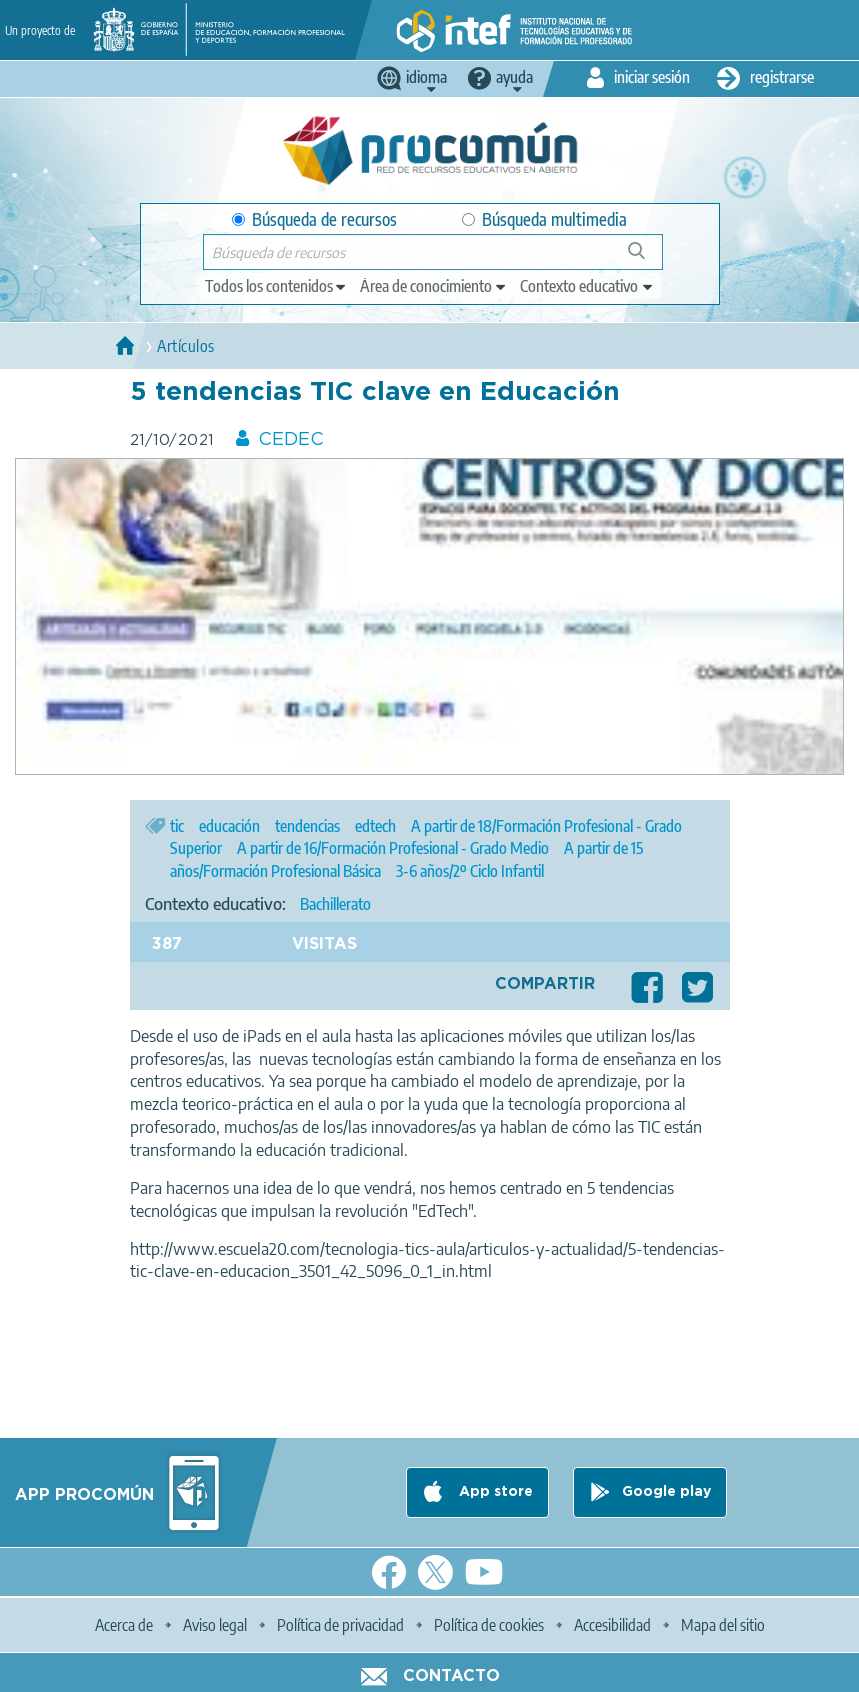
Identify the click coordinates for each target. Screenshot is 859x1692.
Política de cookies (489, 1625)
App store (494, 1492)
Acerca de (124, 1625)
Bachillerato (335, 904)
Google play (666, 1492)
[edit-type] (276, 286)
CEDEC (291, 440)
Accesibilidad (612, 1625)
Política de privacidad (340, 1625)
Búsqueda (647, 258)
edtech (375, 826)
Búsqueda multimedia (544, 219)
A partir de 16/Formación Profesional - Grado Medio (393, 848)
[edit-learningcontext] (587, 286)
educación (229, 826)
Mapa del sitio (723, 1625)
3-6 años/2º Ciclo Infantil (470, 871)
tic (177, 826)
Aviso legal (215, 1625)
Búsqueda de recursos (314, 219)
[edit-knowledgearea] (434, 286)
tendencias (307, 826)
